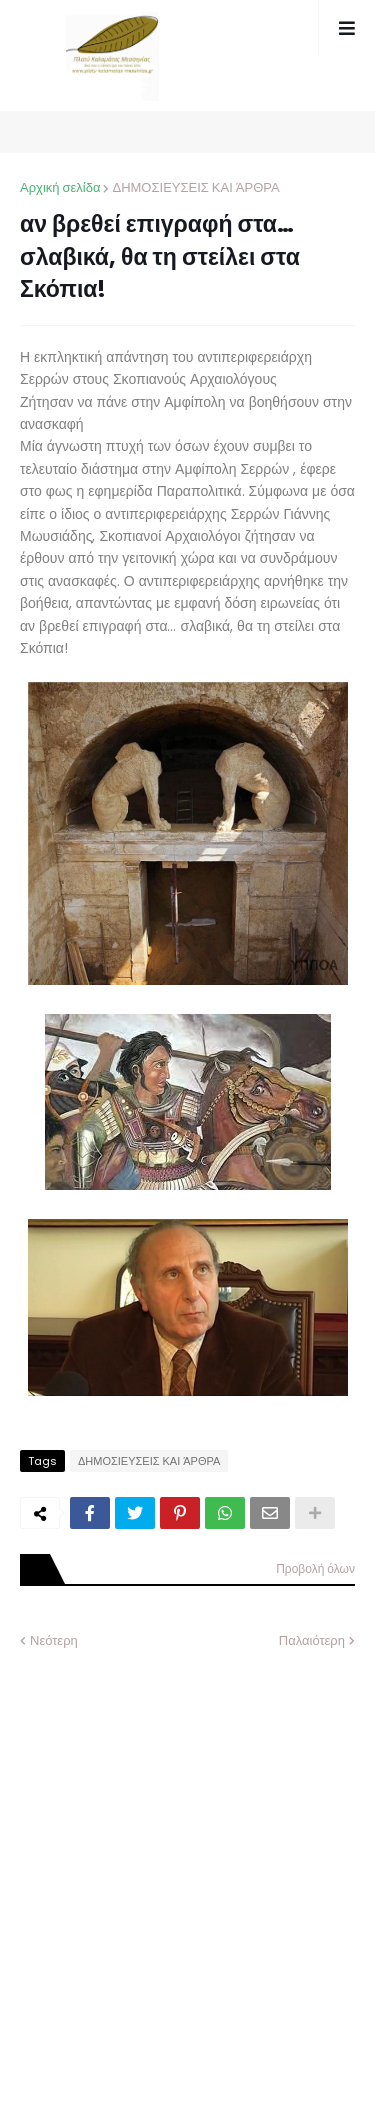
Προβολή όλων (315, 1568)
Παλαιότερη (312, 1640)
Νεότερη (54, 1640)
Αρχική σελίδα (60, 187)
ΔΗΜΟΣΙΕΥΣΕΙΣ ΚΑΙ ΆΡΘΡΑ (195, 187)
